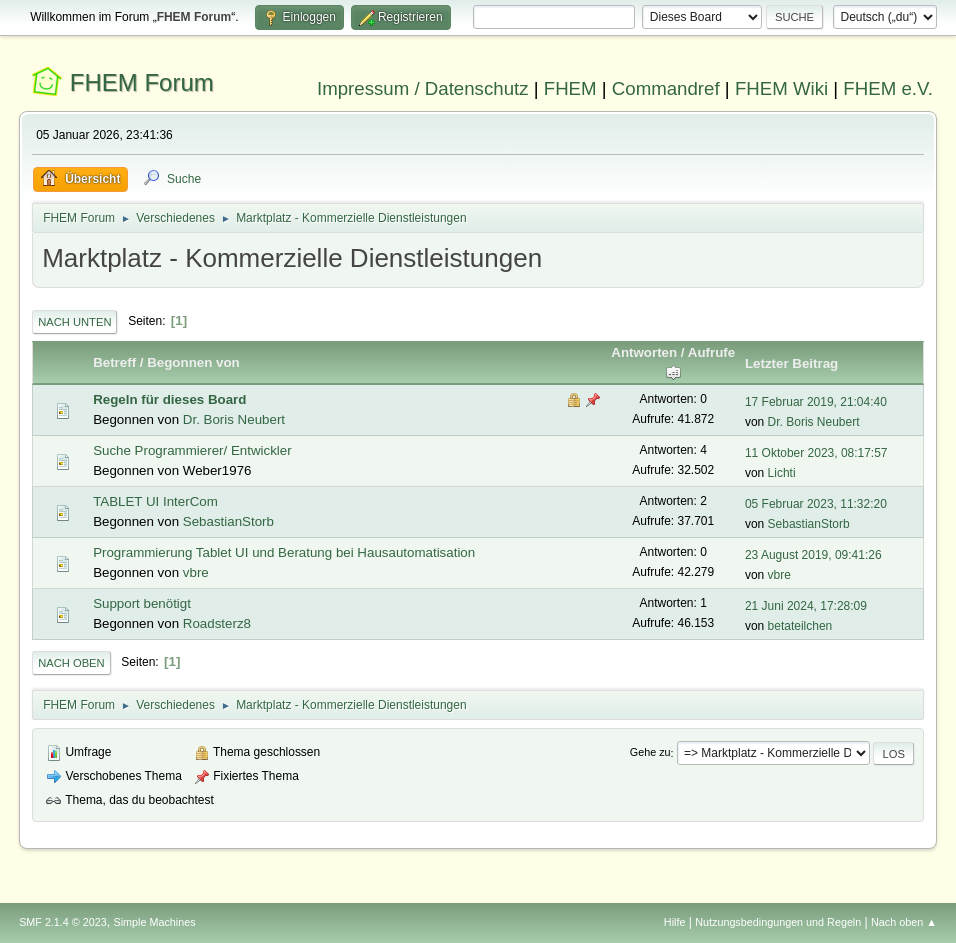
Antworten (644, 352)
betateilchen (800, 626)
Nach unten (74, 322)
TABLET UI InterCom (155, 501)
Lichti (782, 473)
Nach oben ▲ (904, 922)
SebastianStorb (228, 521)
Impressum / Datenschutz (423, 88)
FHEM (570, 88)
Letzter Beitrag (791, 363)
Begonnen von (193, 362)
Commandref (666, 88)
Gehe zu (650, 753)
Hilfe (675, 922)
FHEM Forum (142, 82)
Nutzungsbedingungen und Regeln (778, 922)
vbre (196, 572)
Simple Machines (154, 922)
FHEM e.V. (888, 88)
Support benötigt (142, 603)
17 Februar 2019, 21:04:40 (816, 402)
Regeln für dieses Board (169, 399)
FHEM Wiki (781, 88)
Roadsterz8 (217, 623)
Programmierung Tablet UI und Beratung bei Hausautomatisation (284, 552)
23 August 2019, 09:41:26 (813, 555)
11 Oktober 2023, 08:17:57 (816, 453)
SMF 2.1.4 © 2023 (63, 922)
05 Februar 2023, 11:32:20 (816, 504)
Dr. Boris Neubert (234, 419)
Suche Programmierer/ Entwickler (192, 450)
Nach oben (71, 663)
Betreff (114, 362)
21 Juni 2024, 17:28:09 (806, 606)
